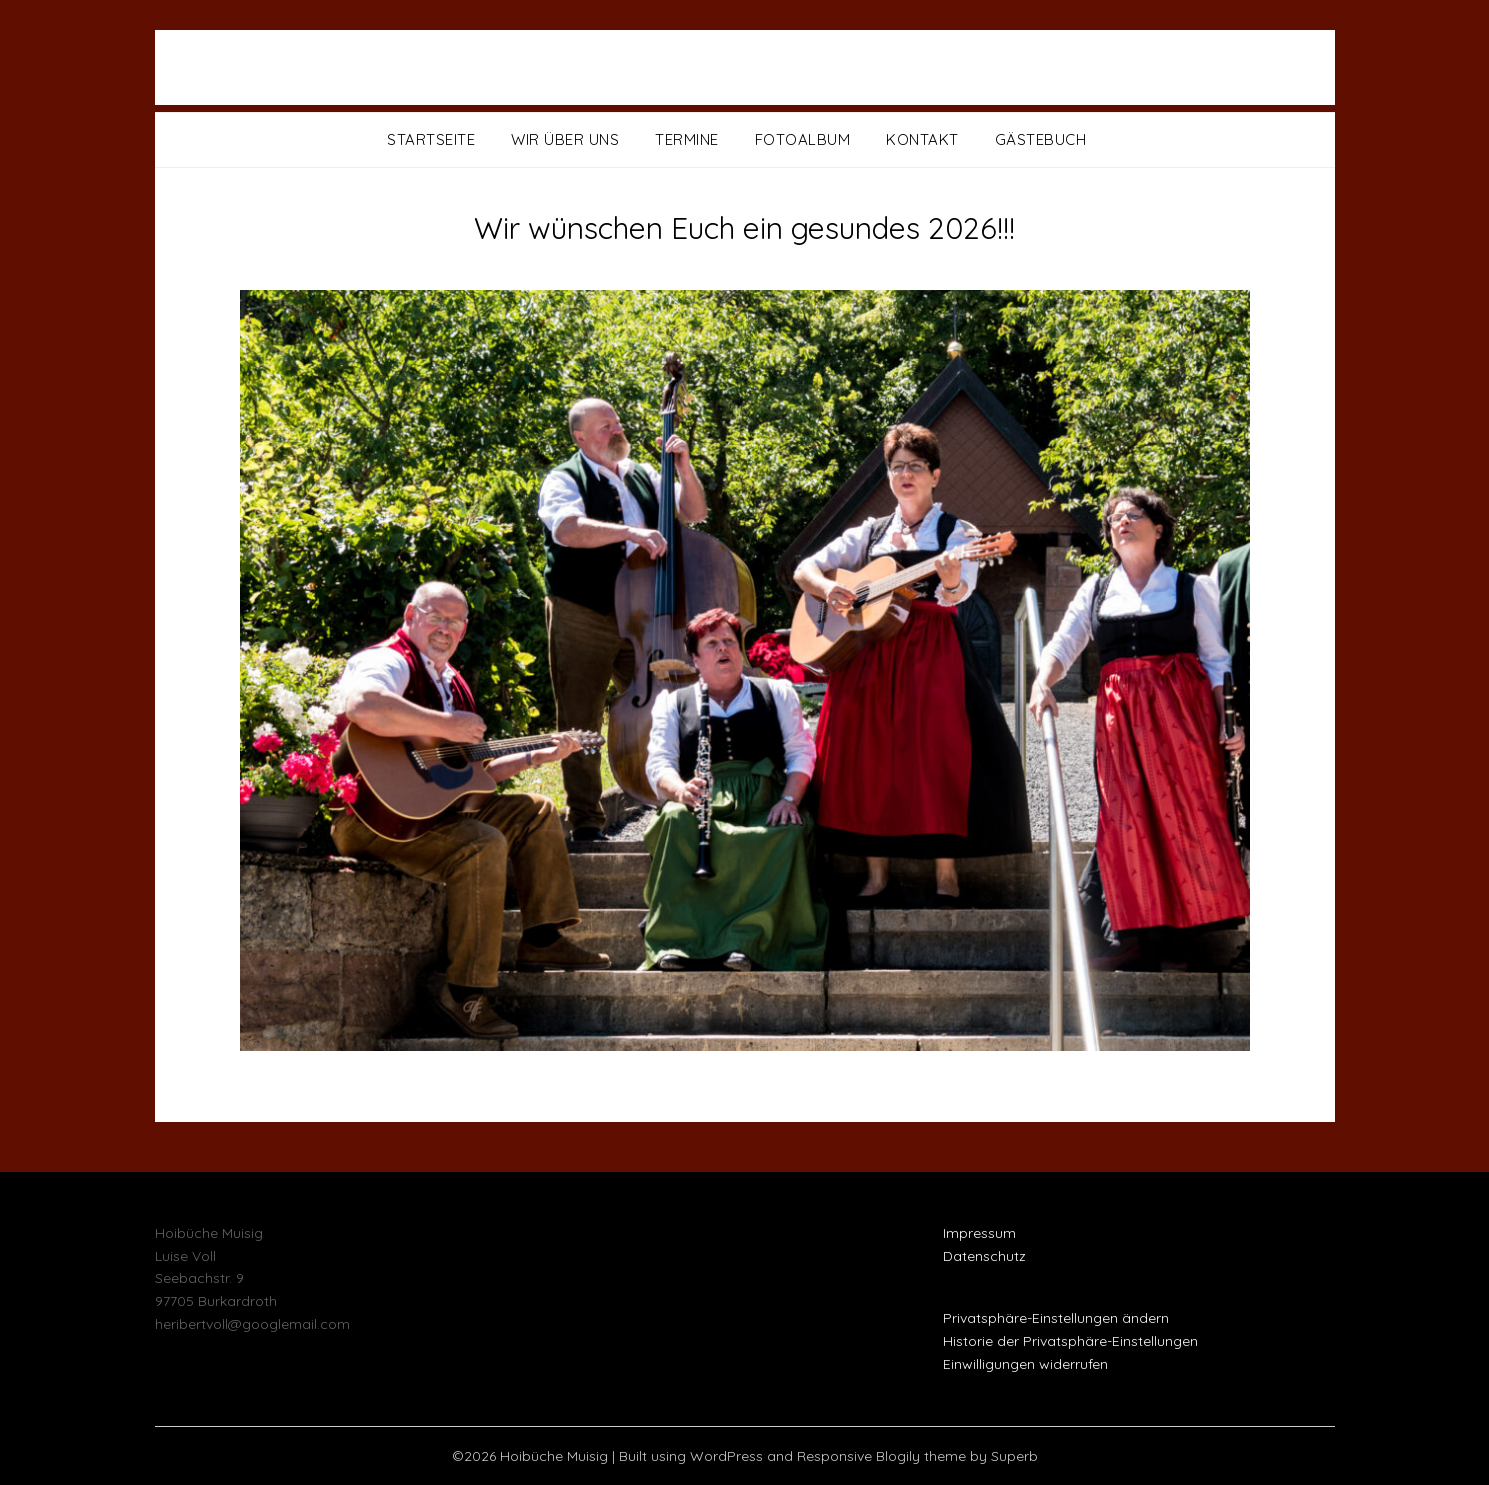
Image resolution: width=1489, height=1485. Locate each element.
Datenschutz (984, 1256)
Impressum (979, 1233)
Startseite (431, 139)
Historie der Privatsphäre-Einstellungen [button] (1070, 1341)
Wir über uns (565, 139)
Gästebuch (1041, 139)
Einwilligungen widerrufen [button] (1025, 1364)
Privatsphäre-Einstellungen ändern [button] (1056, 1318)
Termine (687, 139)
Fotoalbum (803, 139)
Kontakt (922, 139)
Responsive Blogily (858, 1456)
